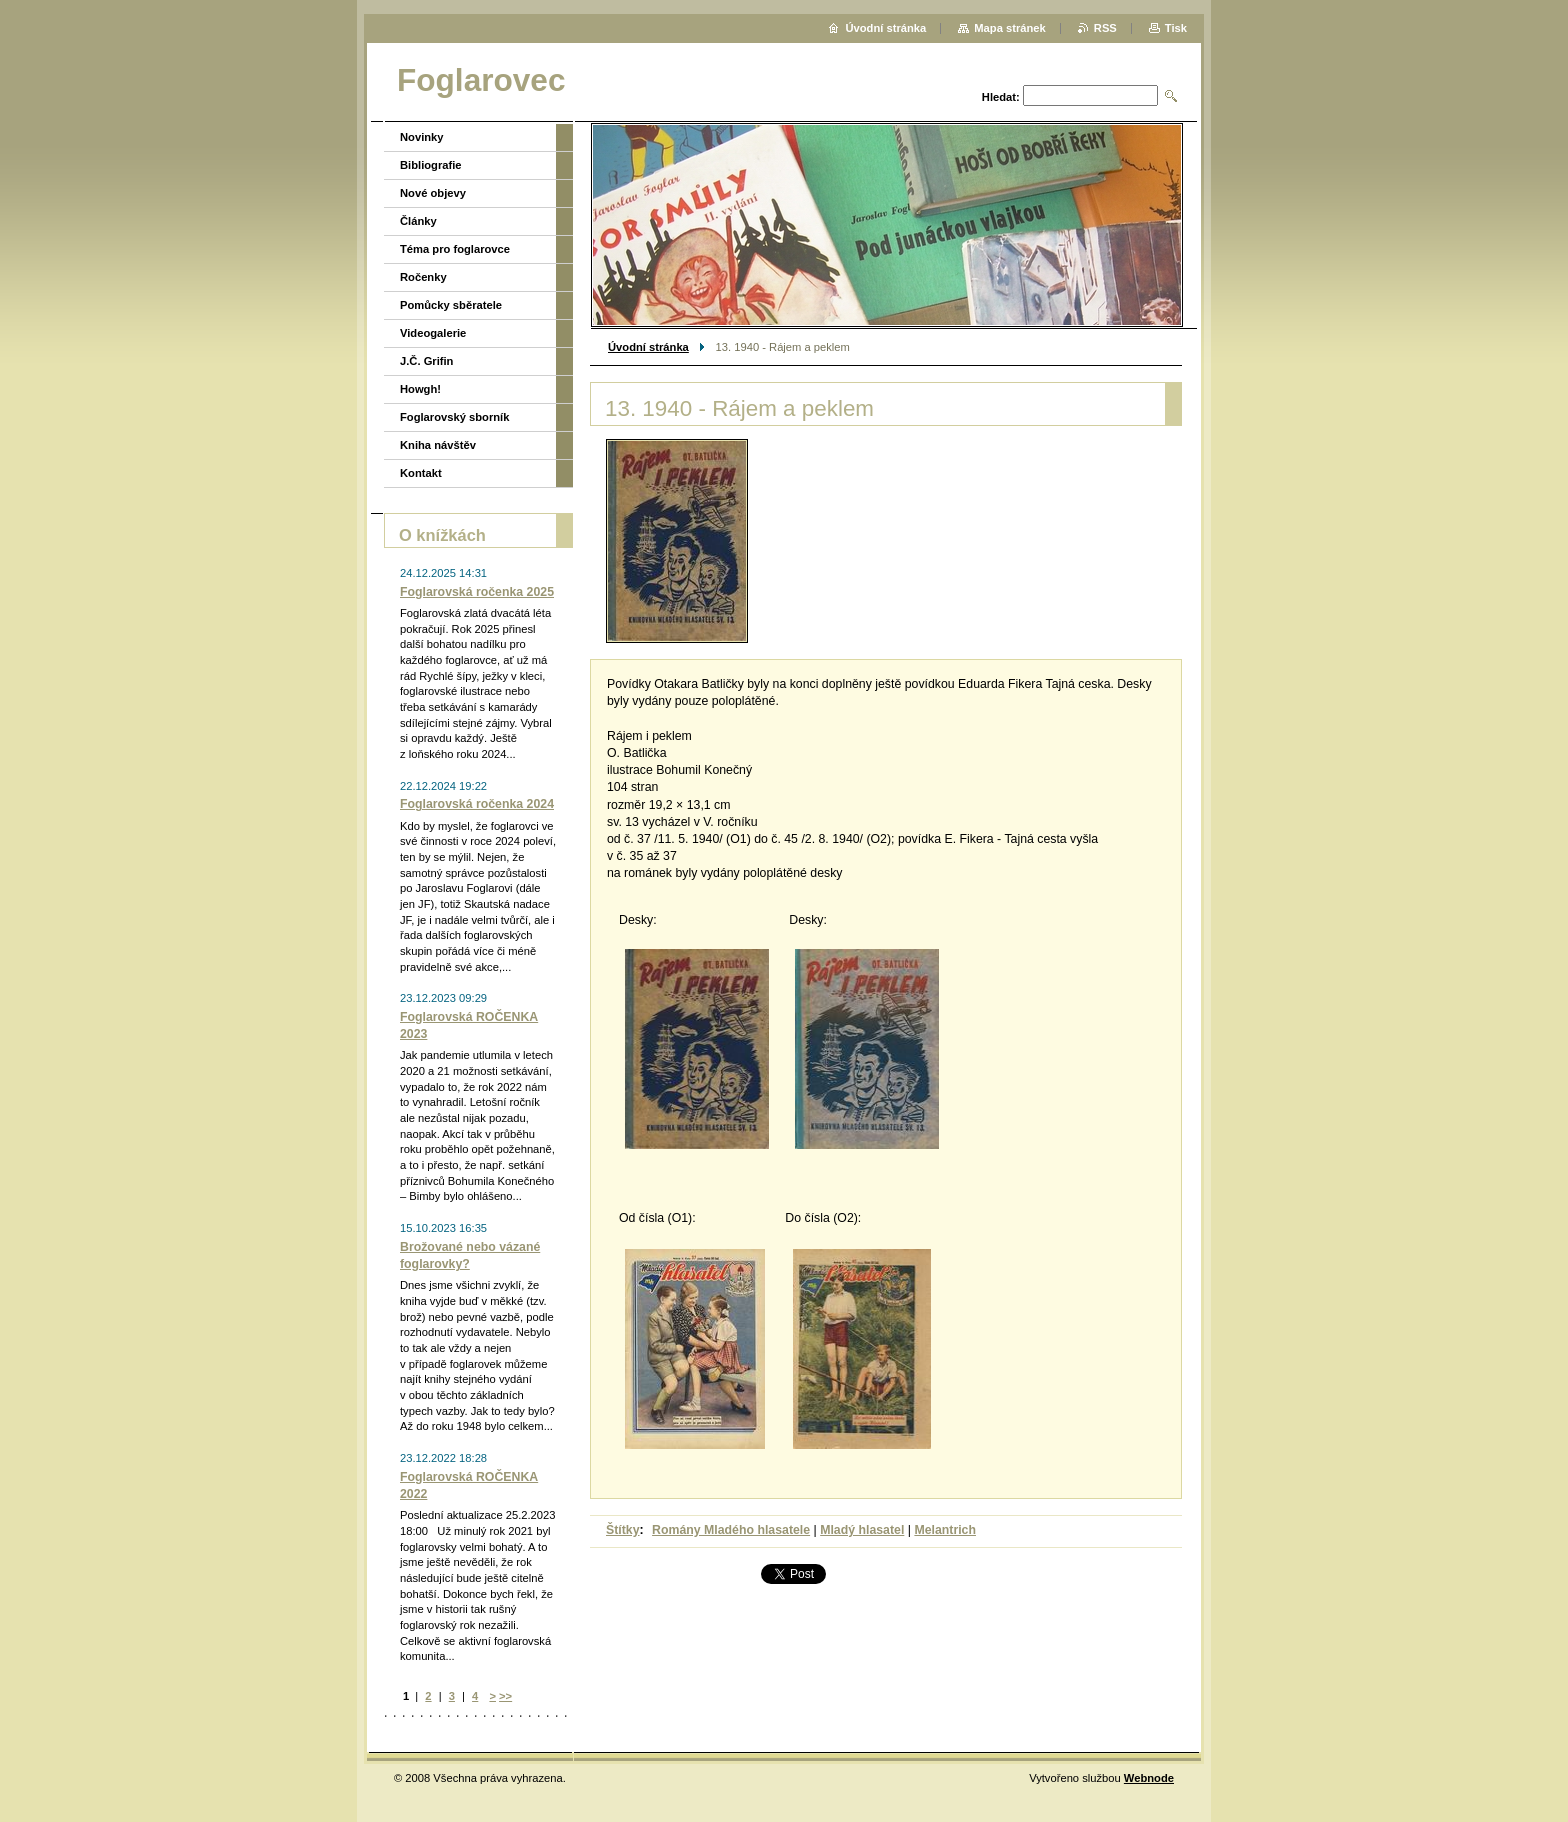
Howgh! (420, 389)
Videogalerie (433, 333)
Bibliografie (431, 165)
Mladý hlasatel (862, 1530)
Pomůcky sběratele (451, 305)
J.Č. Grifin (426, 361)
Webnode (1149, 1778)
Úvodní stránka (648, 347)
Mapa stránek (1010, 28)
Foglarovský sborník (454, 417)
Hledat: (1001, 97)
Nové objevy (433, 193)
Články (418, 221)
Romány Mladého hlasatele (731, 1530)
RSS (1105, 28)
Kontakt (421, 473)
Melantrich (945, 1530)
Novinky (422, 137)
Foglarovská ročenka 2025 (477, 592)
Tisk (1176, 28)
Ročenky (423, 277)
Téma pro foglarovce (455, 249)
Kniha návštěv (438, 445)
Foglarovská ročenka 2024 (477, 804)
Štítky (623, 1530)
